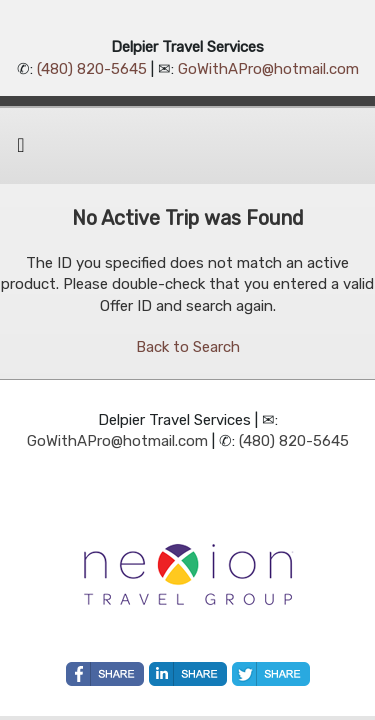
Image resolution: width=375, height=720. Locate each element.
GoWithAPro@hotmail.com (268, 69)
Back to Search (188, 347)
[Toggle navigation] (21, 150)
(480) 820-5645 (92, 69)
